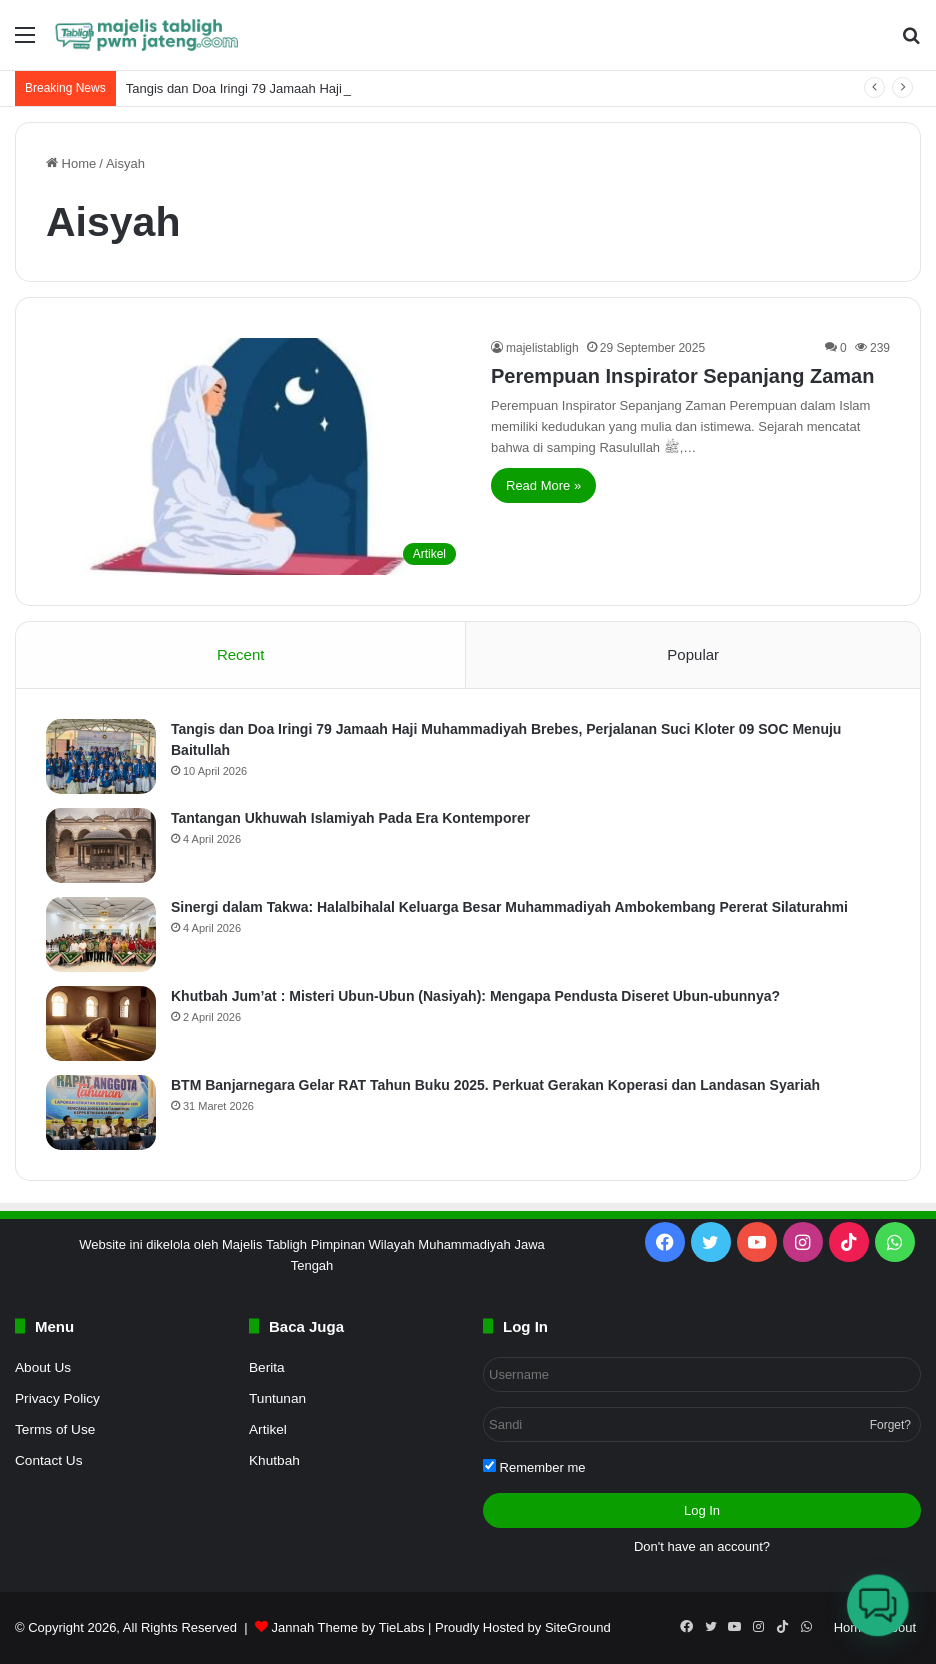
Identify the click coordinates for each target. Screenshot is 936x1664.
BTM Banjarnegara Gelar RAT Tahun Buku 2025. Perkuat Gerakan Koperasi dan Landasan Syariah (495, 1085)
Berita (267, 1367)
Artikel (268, 1429)
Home (71, 163)
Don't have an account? (702, 1546)
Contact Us (48, 1460)
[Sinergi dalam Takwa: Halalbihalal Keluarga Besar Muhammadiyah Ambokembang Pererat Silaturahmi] (101, 934)
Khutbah (274, 1460)
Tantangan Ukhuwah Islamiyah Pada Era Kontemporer (350, 818)
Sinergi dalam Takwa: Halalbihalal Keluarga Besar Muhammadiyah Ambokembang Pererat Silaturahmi (509, 907)
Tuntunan (277, 1398)
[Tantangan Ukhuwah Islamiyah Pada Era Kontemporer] (101, 845)
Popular (693, 654)
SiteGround (578, 1627)
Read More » (543, 485)
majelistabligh (542, 348)
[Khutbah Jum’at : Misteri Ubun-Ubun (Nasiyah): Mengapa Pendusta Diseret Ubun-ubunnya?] (101, 1023)
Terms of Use (55, 1429)
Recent (241, 654)
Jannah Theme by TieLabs (347, 1627)
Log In (702, 1510)
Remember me (534, 1467)
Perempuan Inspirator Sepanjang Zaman (682, 376)
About (899, 1627)
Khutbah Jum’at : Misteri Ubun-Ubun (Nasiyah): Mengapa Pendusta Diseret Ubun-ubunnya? (475, 996)
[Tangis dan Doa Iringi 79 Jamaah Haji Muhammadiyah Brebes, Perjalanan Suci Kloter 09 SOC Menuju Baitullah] (101, 756)
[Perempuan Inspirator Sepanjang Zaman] (256, 456)
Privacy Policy (57, 1398)
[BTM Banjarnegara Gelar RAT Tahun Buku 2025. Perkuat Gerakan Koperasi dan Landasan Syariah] (101, 1112)
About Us (43, 1367)
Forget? (890, 1425)
